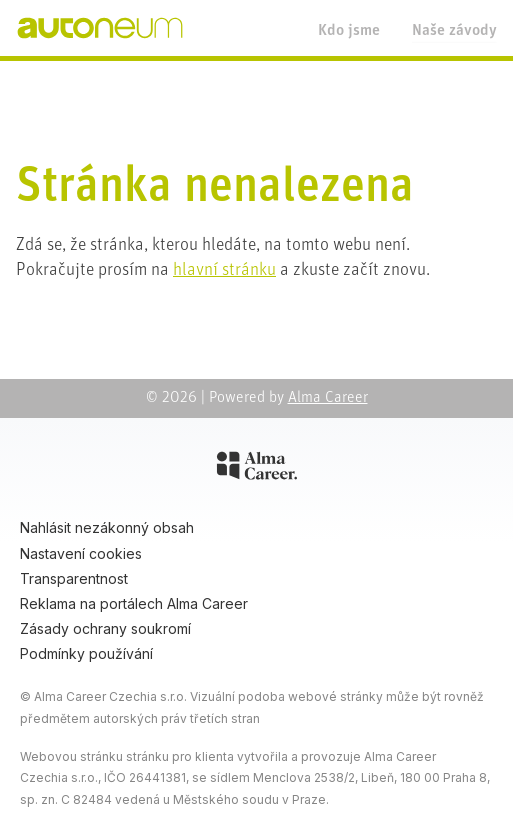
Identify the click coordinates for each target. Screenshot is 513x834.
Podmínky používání (86, 653)
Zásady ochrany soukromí (105, 628)
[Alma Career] (257, 469)
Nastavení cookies (81, 553)
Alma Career (328, 398)
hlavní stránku (224, 270)
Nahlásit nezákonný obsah (107, 527)
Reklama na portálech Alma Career (134, 603)
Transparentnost (74, 578)
